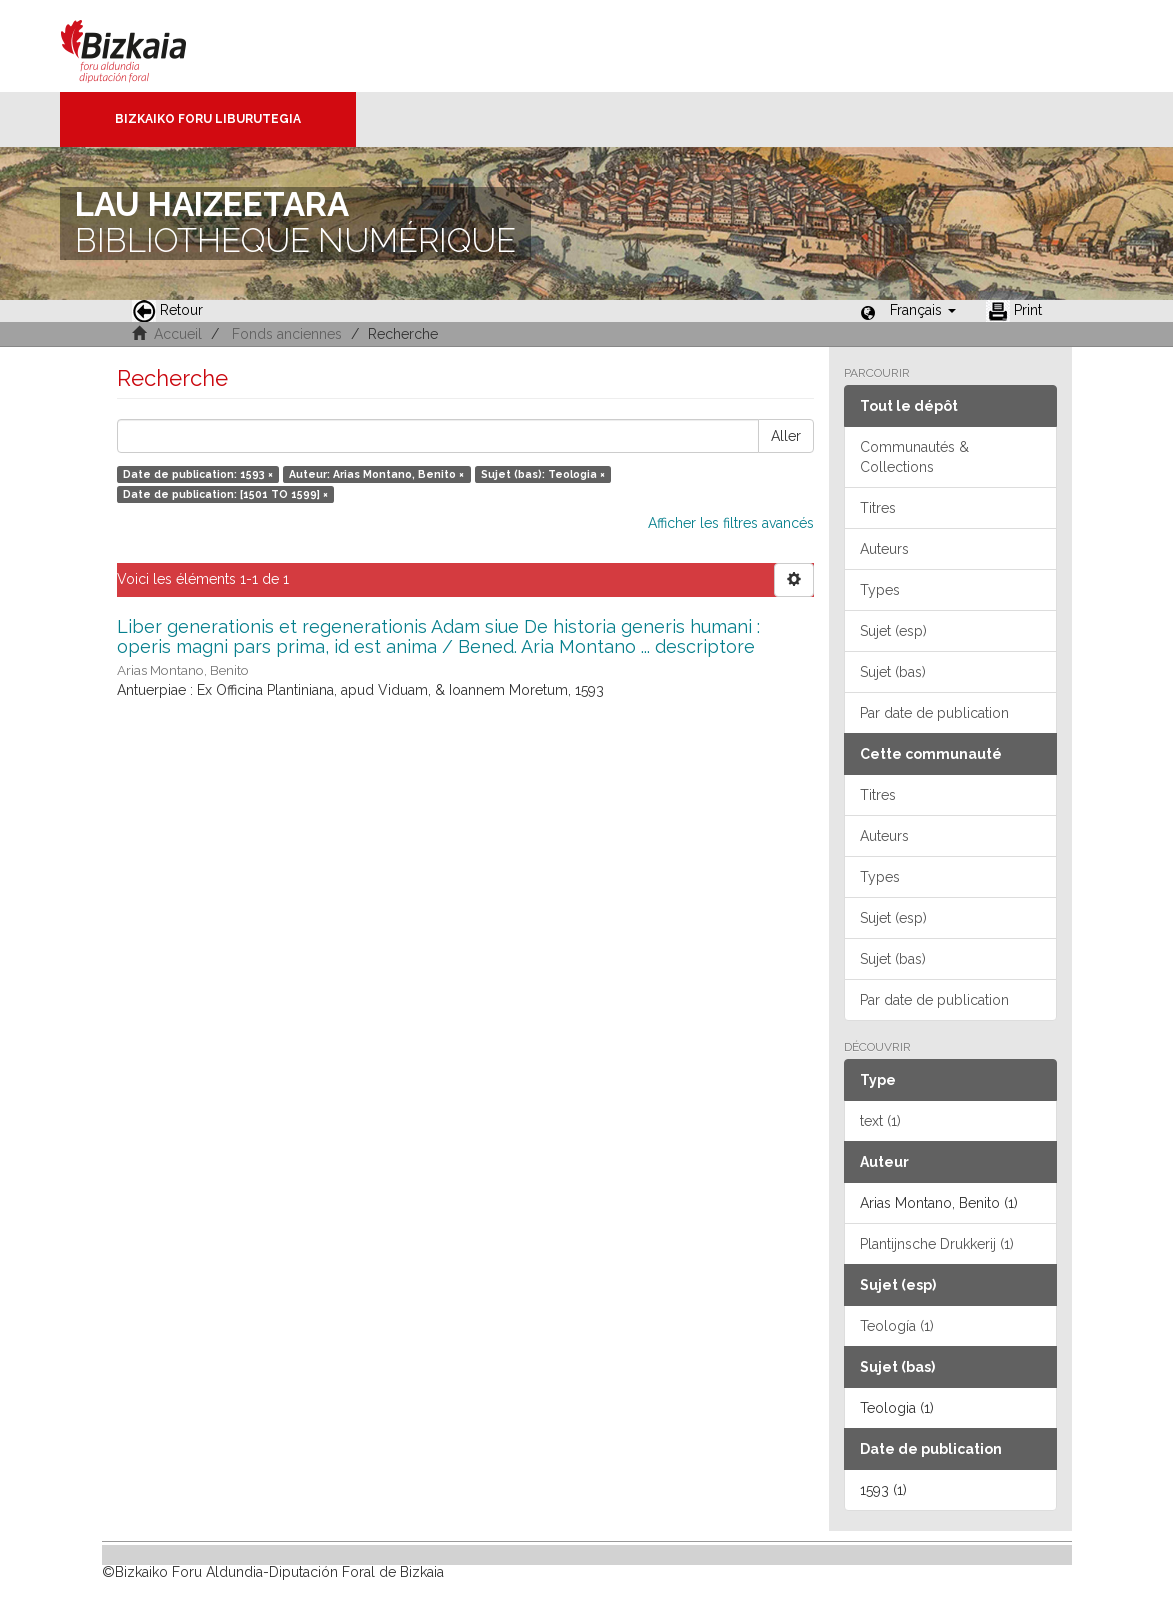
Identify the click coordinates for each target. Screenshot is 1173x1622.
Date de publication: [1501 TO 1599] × (225, 494)
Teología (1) (897, 1326)
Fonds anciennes (287, 334)
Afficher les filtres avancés (731, 523)
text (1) (880, 1121)
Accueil (178, 334)
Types (880, 590)
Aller (786, 436)
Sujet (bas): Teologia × (543, 474)
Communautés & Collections (914, 457)
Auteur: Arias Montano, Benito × (376, 474)
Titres (878, 508)
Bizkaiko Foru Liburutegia (208, 119)
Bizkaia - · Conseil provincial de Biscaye (144, 46)
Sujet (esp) (893, 631)
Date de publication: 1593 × (198, 474)
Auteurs (884, 549)
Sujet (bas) (893, 672)
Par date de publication (934, 713)
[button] (923, 310)
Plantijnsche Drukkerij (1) (937, 1244)
